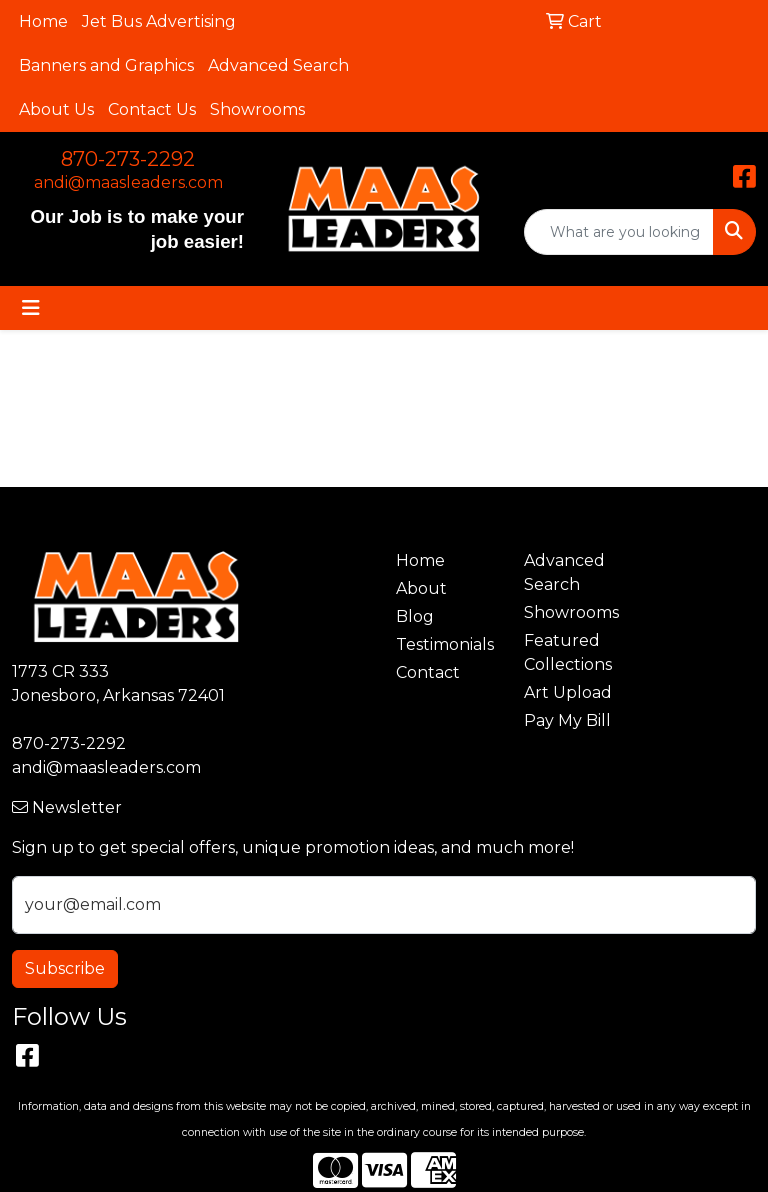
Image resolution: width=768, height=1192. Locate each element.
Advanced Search (278, 65)
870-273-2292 (128, 159)
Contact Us (152, 109)
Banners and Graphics (106, 65)
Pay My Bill (567, 720)
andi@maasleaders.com (128, 182)
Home (43, 21)
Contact (428, 672)
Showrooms (257, 109)
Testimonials (445, 644)
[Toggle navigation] (31, 308)
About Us (56, 109)
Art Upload (568, 692)
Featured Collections (568, 652)
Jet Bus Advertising (159, 21)
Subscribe (65, 968)
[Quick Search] (619, 232)
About (421, 588)
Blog (415, 616)
